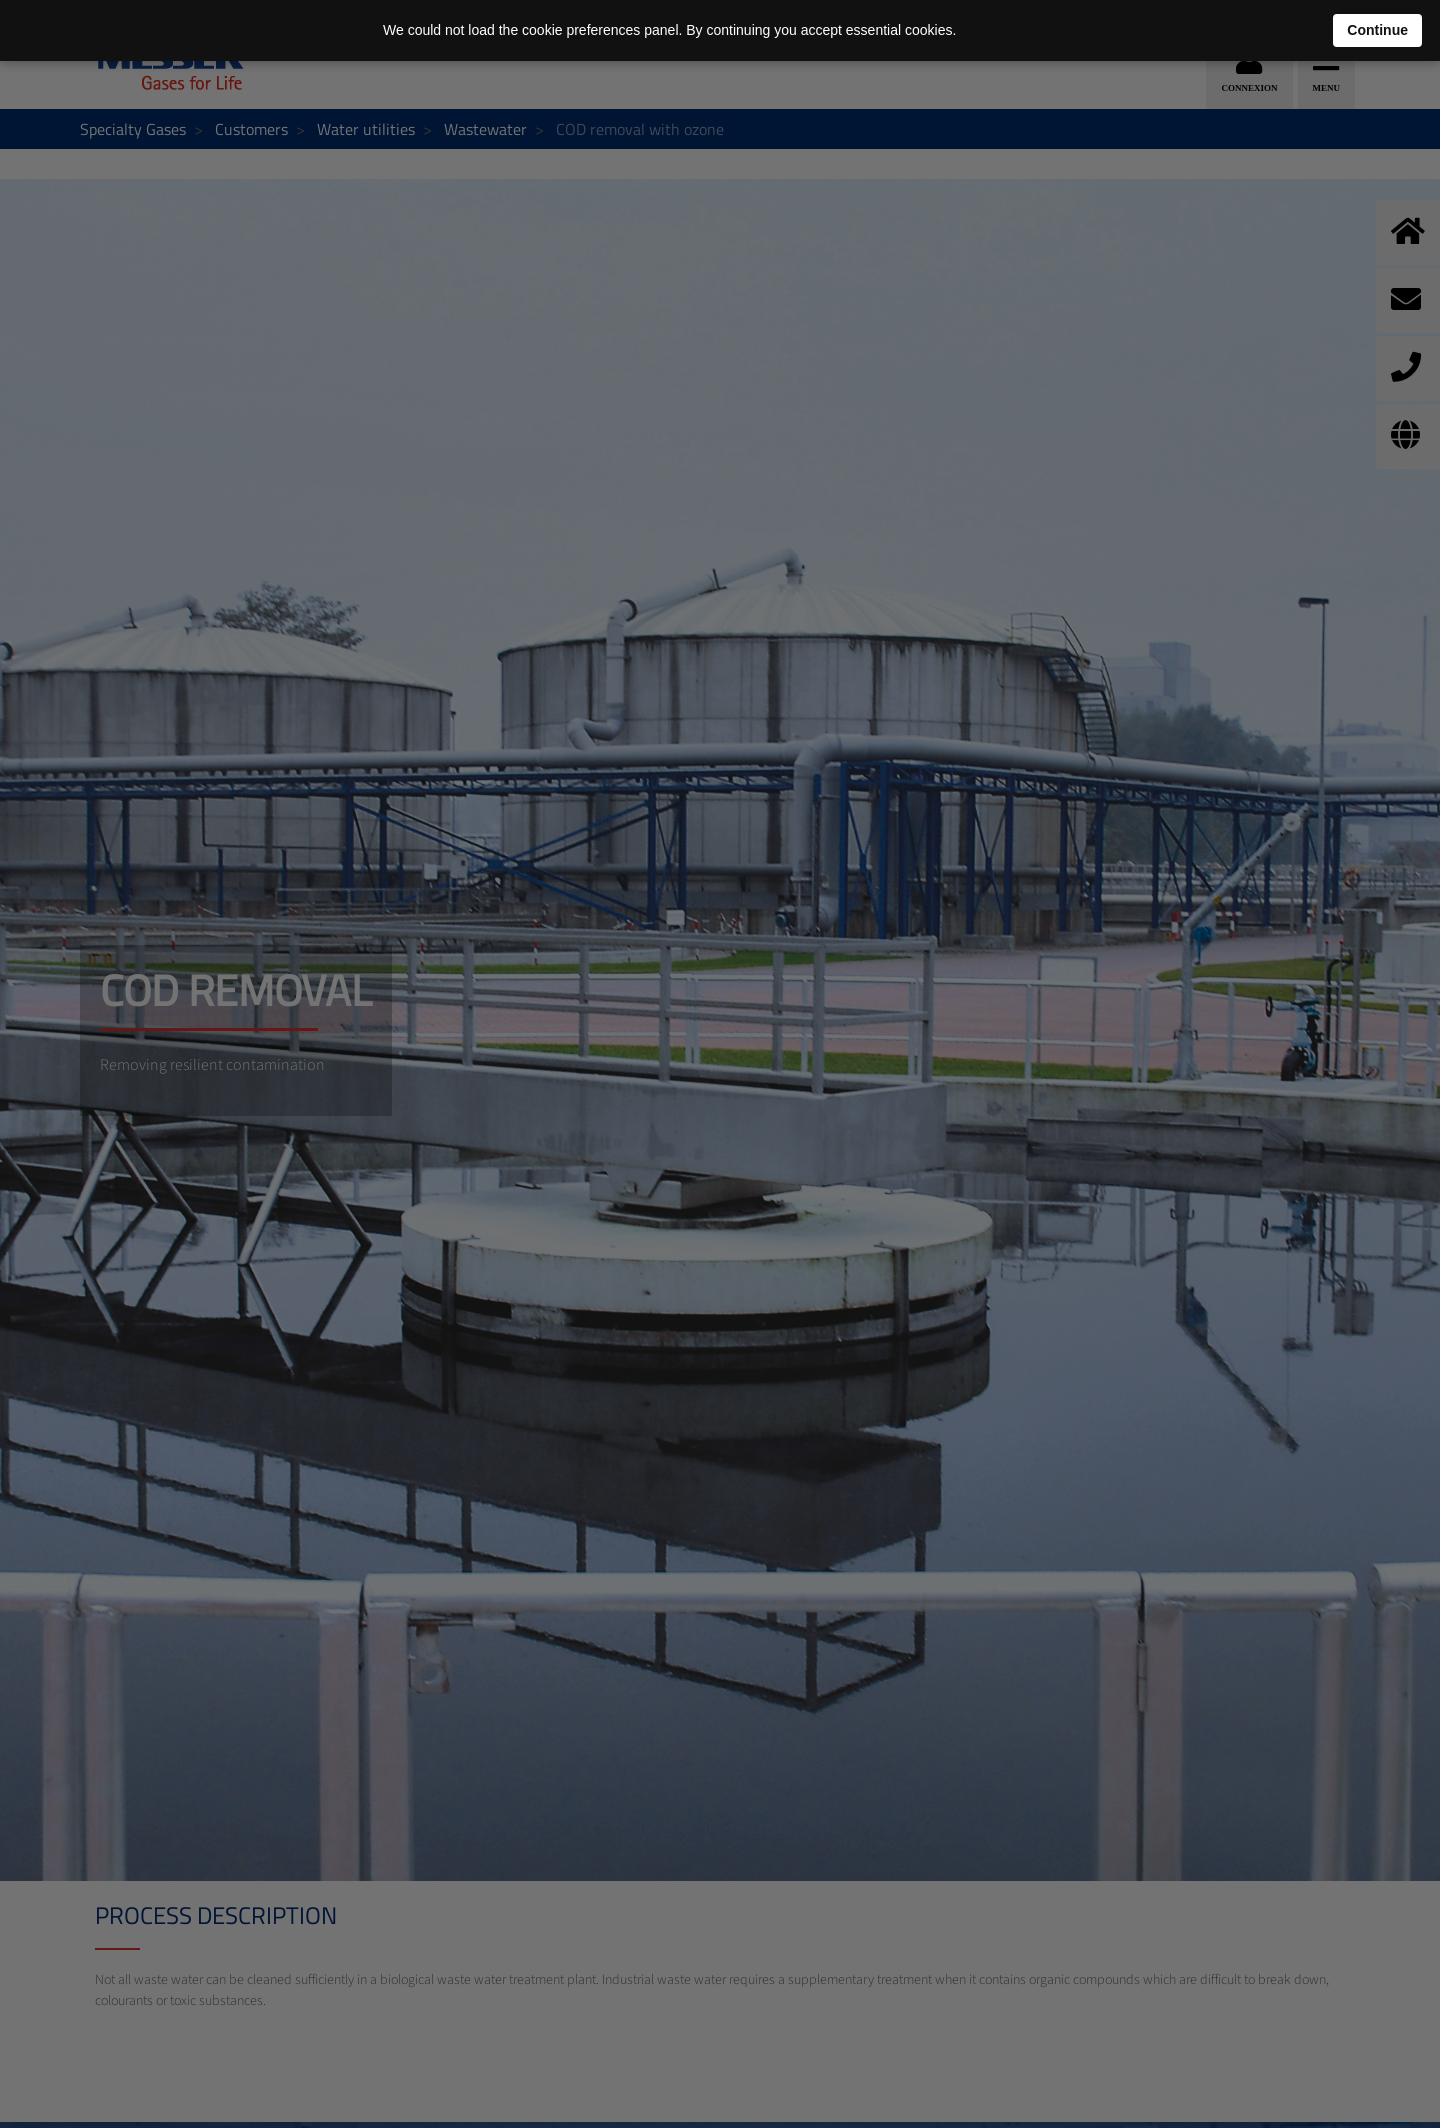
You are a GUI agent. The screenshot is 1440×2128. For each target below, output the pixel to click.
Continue (1377, 30)
